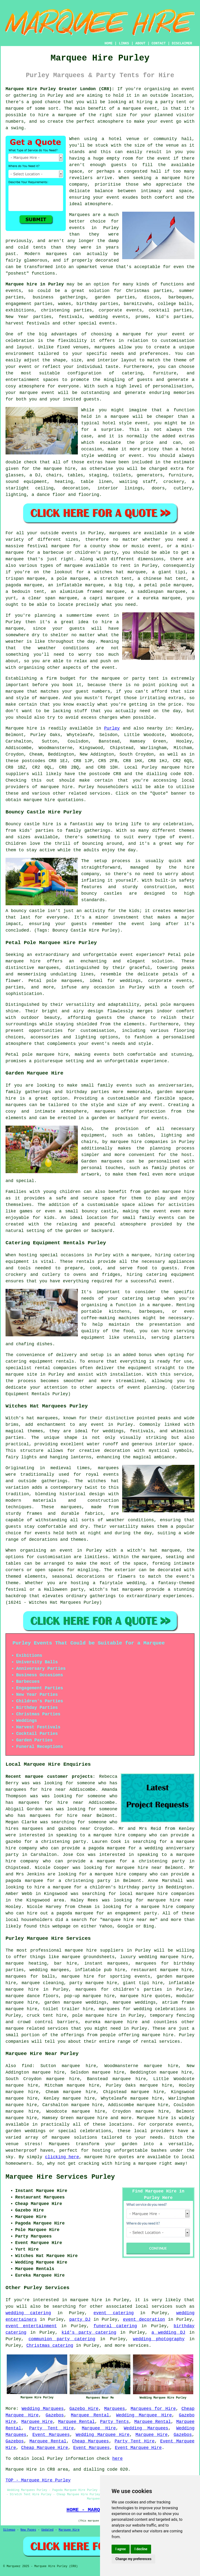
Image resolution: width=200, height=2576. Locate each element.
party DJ (79, 2319)
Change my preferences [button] (133, 2559)
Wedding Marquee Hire (144, 2415)
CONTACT (159, 43)
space (75, 171)
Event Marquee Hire (138, 2447)
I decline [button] (140, 2549)
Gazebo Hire (84, 2408)
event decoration (144, 2319)
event (163, 158)
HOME (109, 43)
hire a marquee (57, 115)
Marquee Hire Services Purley (60, 2177)
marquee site (21, 1374)
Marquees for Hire (153, 2408)
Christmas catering (49, 2345)
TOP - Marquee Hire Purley (38, 2480)
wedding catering (28, 2313)
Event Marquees (51, 2434)
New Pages (28, 2530)
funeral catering (115, 2326)
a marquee (159, 1305)
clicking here (62, 2157)
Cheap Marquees (90, 2441)
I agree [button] (120, 2549)
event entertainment (31, 2326)
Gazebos (55, 2415)
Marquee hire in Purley (35, 284)
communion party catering (61, 2339)
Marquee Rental (90, 2415)
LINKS (124, 43)
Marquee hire (21, 728)
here (117, 2458)
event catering (113, 2313)
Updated (47, 2530)
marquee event (140, 108)
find (27, 2065)
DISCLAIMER (182, 43)
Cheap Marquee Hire (44, 2447)
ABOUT (140, 43)
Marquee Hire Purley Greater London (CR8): (60, 89)
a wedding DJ (169, 2332)
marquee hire (178, 767)
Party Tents (114, 2421)
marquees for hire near (36, 1789)
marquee (15, 108)
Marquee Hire (37, 2421)
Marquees (114, 2408)
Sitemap (9, 2530)
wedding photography (159, 2339)
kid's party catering (88, 2332)
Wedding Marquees (43, 2408)
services (162, 2306)
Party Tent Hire (51, 2428)
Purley (112, 728)
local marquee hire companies (157, 1893)
